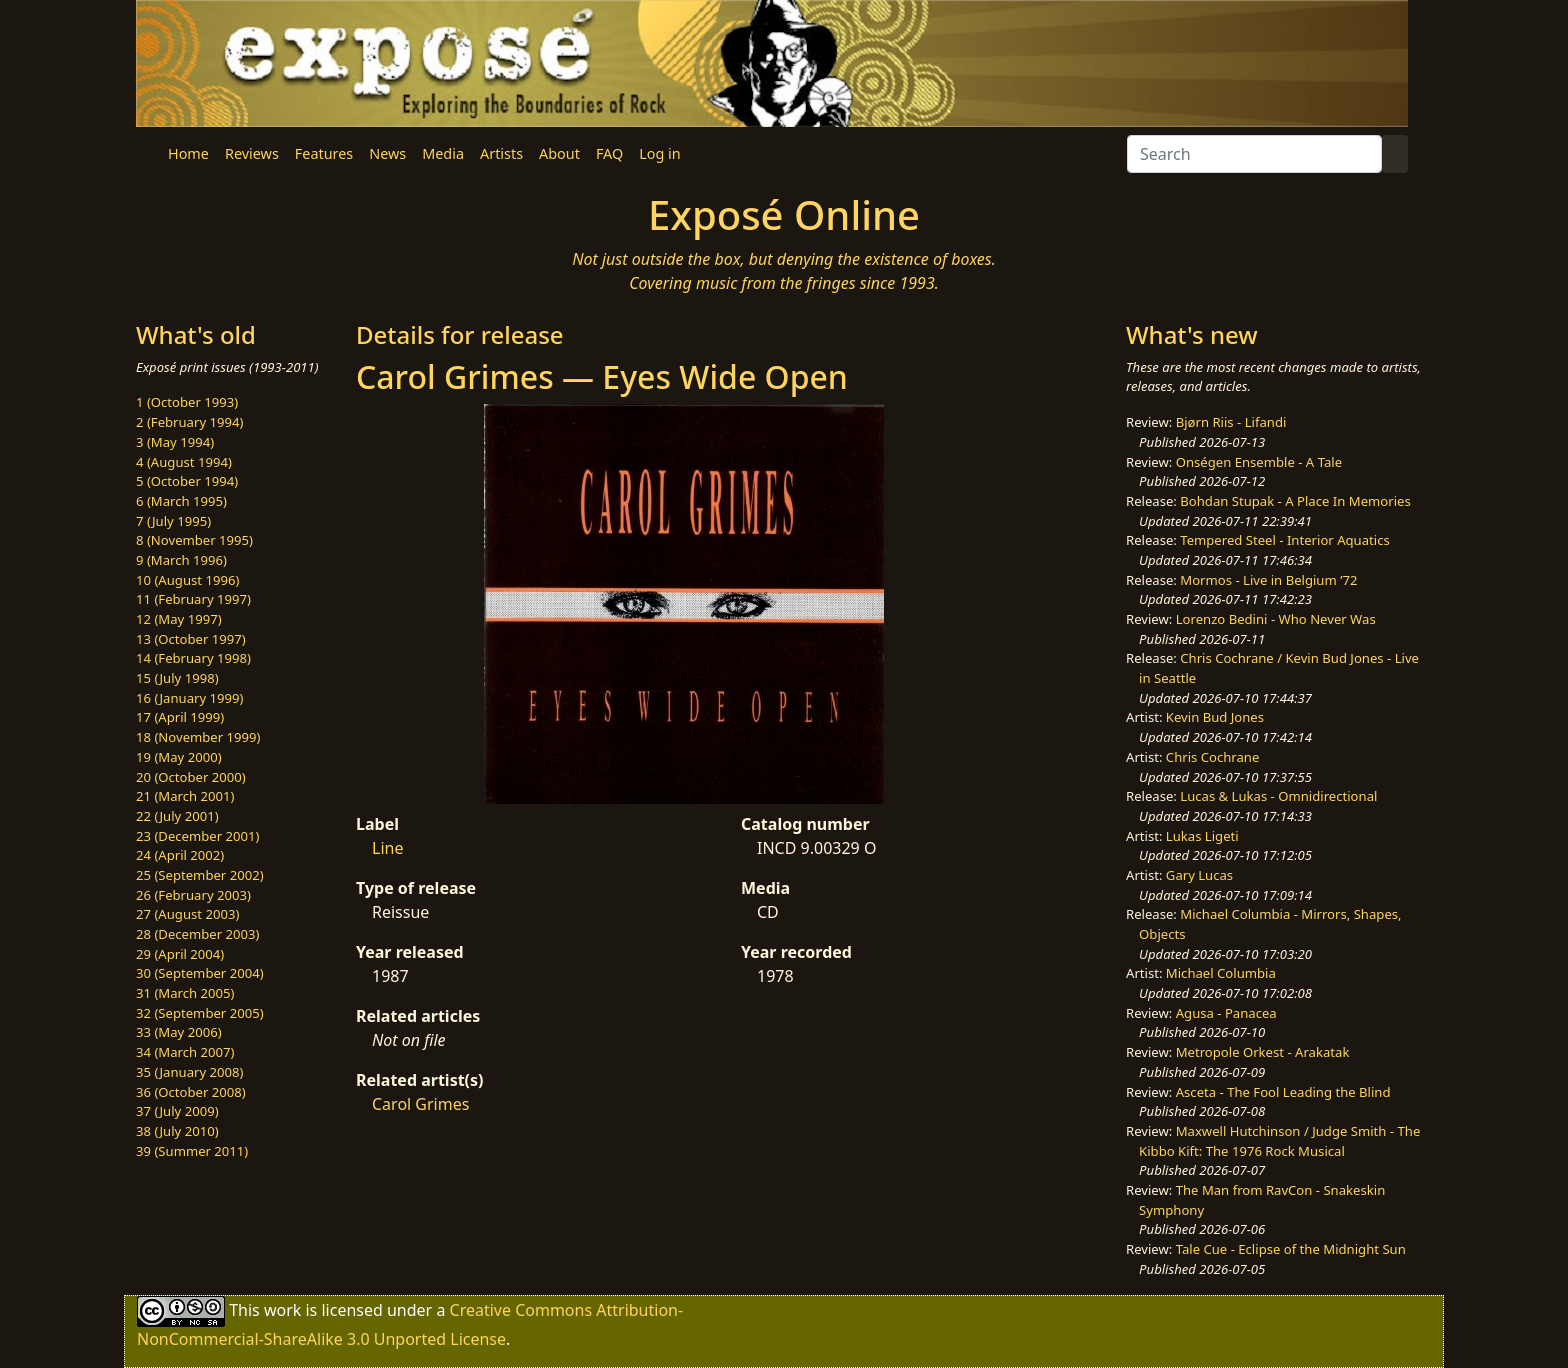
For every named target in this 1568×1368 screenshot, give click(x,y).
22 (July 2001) (177, 816)
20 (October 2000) (191, 777)
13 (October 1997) (191, 639)
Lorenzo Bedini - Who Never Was (1276, 619)
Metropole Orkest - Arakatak (1263, 1052)
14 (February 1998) (193, 658)
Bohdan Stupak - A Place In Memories (1295, 501)
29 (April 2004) (180, 954)
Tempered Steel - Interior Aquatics (1284, 540)
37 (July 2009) (177, 1111)
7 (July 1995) (173, 521)
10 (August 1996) (187, 580)
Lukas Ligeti (1202, 836)
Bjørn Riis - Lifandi (1231, 422)
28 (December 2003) (197, 934)
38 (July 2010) (177, 1131)
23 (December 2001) (197, 836)
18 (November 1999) (198, 737)
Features (324, 153)
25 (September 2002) (200, 875)
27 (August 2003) (187, 914)
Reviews (252, 153)
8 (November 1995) (194, 540)
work (282, 1310)
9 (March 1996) (181, 560)
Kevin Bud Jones (1215, 717)
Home (188, 153)
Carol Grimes (420, 1104)
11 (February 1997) (193, 599)
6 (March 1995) (181, 501)
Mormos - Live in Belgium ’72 (1268, 580)
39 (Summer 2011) (192, 1151)
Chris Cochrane (1212, 757)
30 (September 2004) (200, 973)
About (559, 153)
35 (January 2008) (189, 1072)
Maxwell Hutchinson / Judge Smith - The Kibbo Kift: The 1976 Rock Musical (1279, 1141)
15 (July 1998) (177, 678)
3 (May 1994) (175, 442)
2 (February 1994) (189, 422)
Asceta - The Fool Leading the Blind (1283, 1092)
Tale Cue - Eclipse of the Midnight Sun (1291, 1249)
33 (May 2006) (179, 1032)
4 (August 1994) (184, 462)
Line (387, 848)
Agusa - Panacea (1226, 1013)
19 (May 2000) (179, 757)
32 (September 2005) (200, 1013)
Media (443, 153)
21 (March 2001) (185, 796)
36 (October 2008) (191, 1092)
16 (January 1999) (189, 698)
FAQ (609, 153)
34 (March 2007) (185, 1052)
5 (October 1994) (187, 481)
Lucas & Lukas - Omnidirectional (1278, 796)
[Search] (1254, 154)
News (387, 153)
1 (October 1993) (187, 402)
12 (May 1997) (179, 619)
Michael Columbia (1221, 973)
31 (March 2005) (185, 993)
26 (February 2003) (193, 895)
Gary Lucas (1199, 875)
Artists (501, 153)
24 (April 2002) (180, 855)
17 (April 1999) (180, 717)
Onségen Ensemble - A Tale (1259, 462)
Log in (659, 153)
